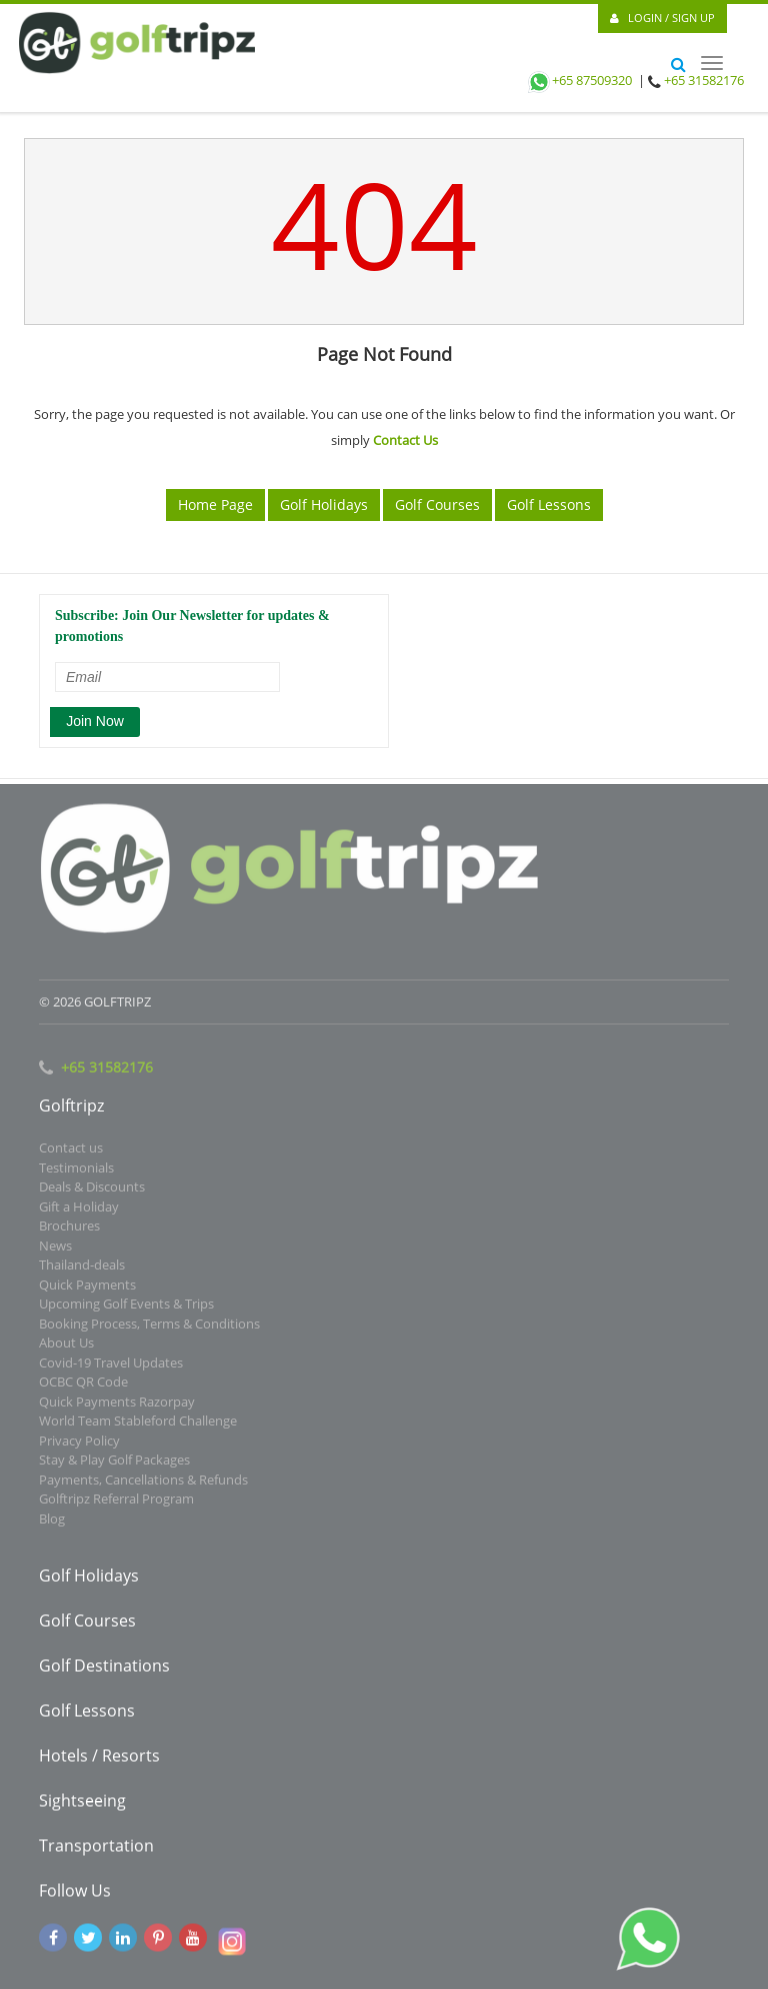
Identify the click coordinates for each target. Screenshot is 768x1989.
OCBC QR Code (83, 1386)
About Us (66, 1347)
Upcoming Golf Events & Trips (126, 1308)
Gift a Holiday (79, 1211)
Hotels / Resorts (99, 1760)
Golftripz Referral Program (116, 1503)
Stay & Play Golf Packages (114, 1464)
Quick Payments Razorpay (117, 1406)
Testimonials (76, 1172)
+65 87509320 (579, 80)
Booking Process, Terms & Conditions (149, 1328)
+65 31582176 (704, 80)
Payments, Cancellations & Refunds (143, 1484)
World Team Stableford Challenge (138, 1425)
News (55, 1250)
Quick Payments (87, 1289)
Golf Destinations (104, 1670)
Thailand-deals (82, 1269)
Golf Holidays (324, 504)
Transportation (96, 1850)
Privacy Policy (79, 1445)
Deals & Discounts (92, 1191)
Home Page (215, 504)
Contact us (71, 1152)
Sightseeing (82, 1805)
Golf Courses (437, 504)
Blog (52, 1523)
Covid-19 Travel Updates (111, 1367)
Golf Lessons (549, 504)
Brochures (69, 1230)
